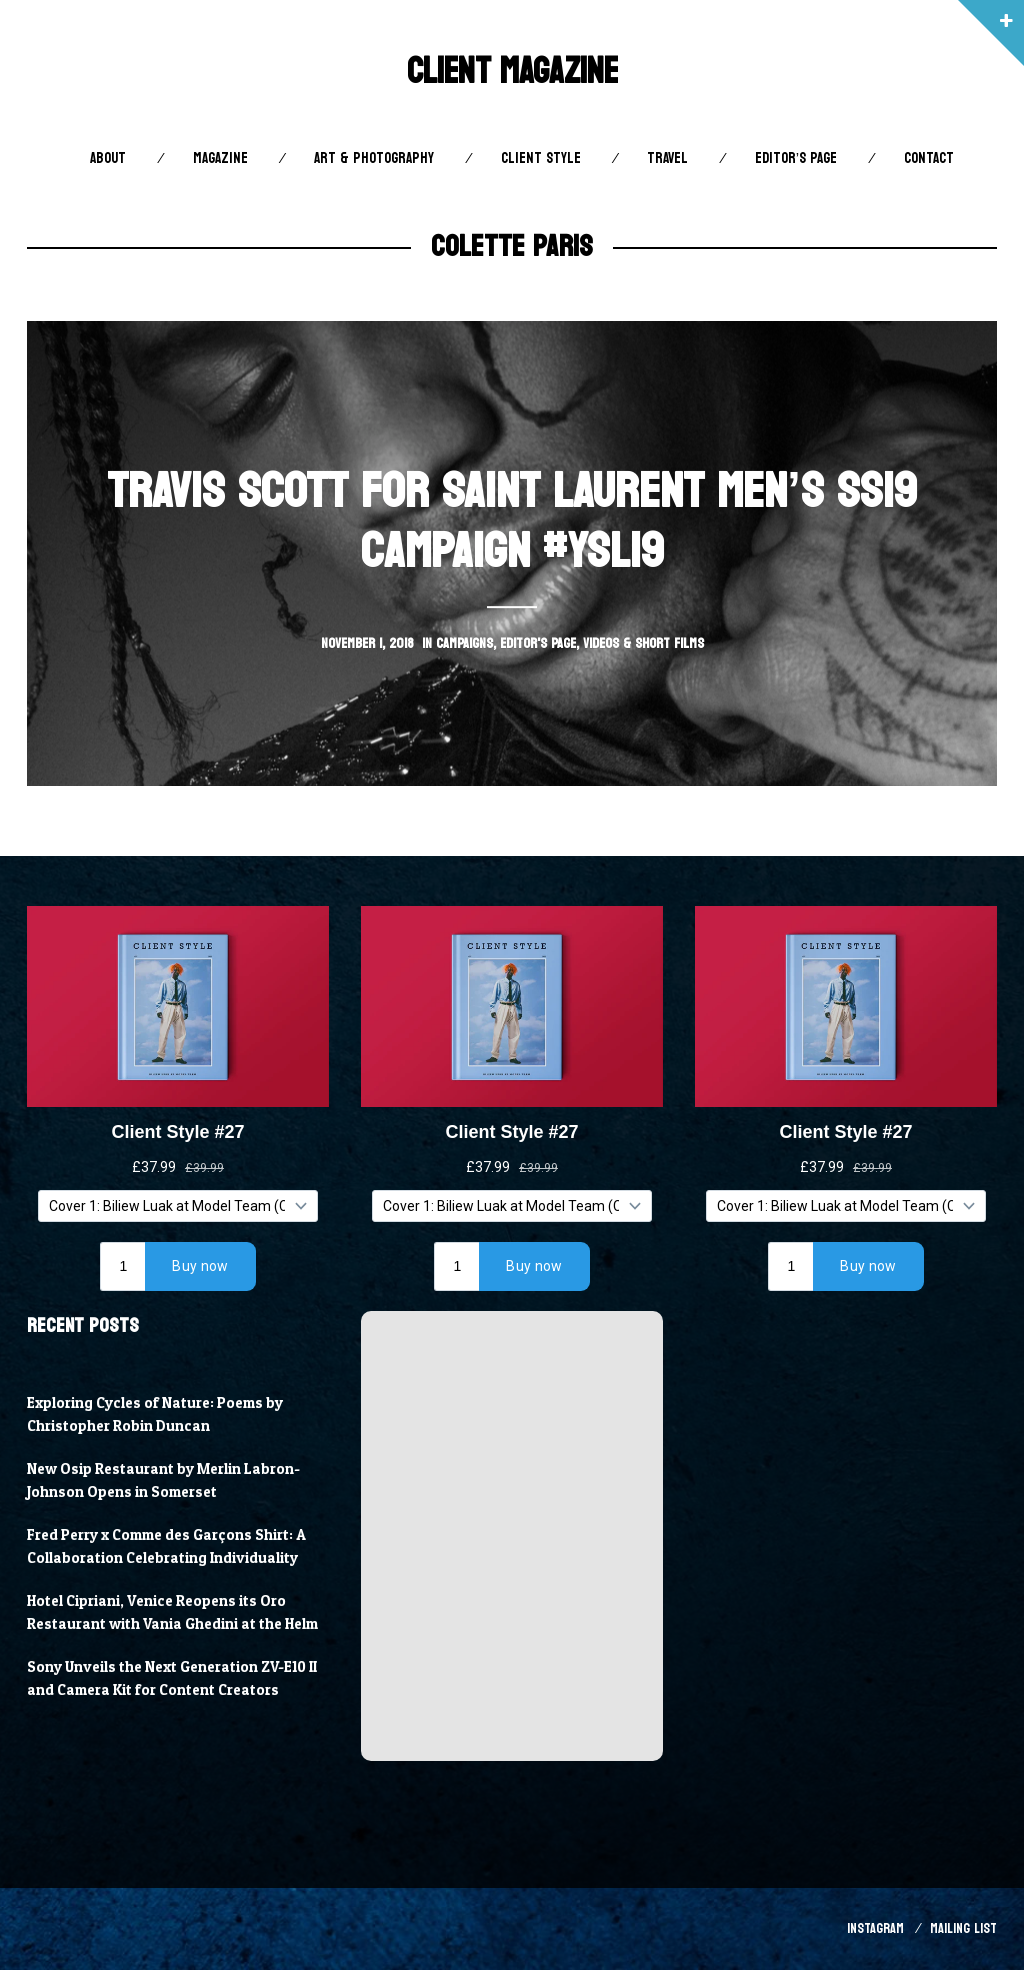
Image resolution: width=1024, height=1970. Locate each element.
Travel (667, 158)
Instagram (875, 1928)
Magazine (220, 158)
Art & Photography (374, 158)
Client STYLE (541, 158)
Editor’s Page (796, 158)
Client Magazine (512, 71)
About (108, 158)
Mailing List (963, 1928)
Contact (929, 158)
